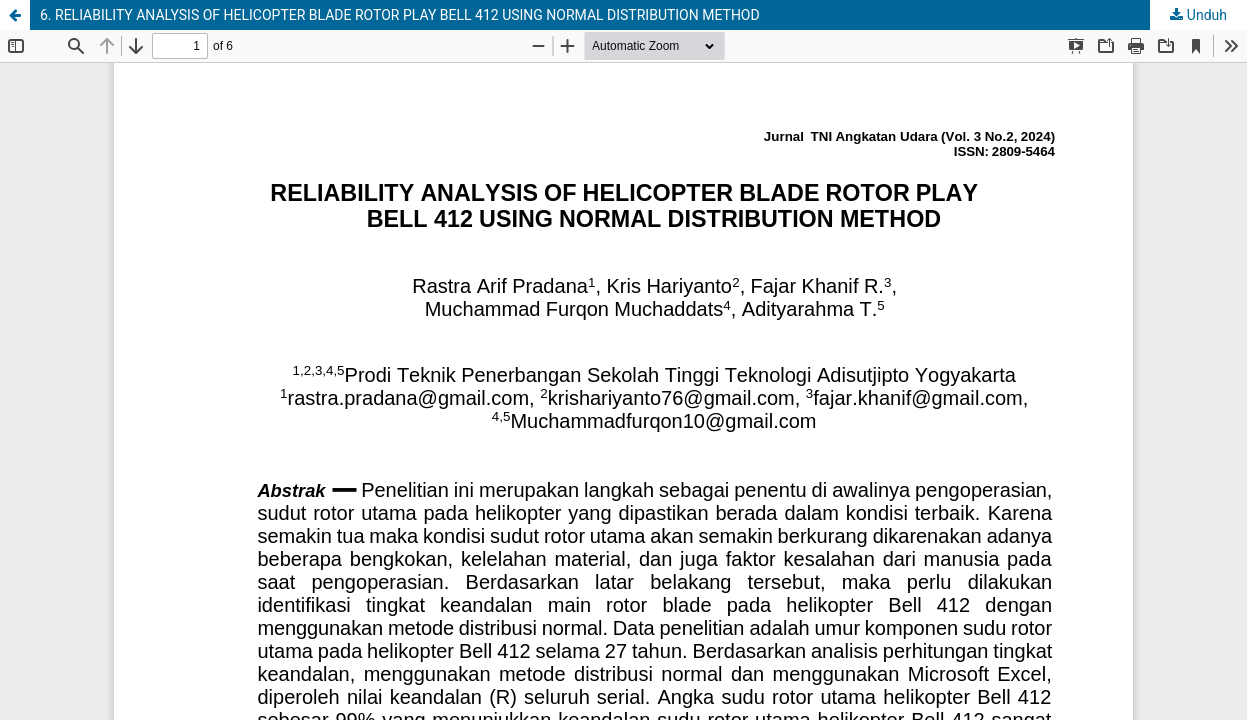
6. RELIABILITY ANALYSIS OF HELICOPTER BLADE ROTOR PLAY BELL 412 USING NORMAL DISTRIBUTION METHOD (400, 15)
